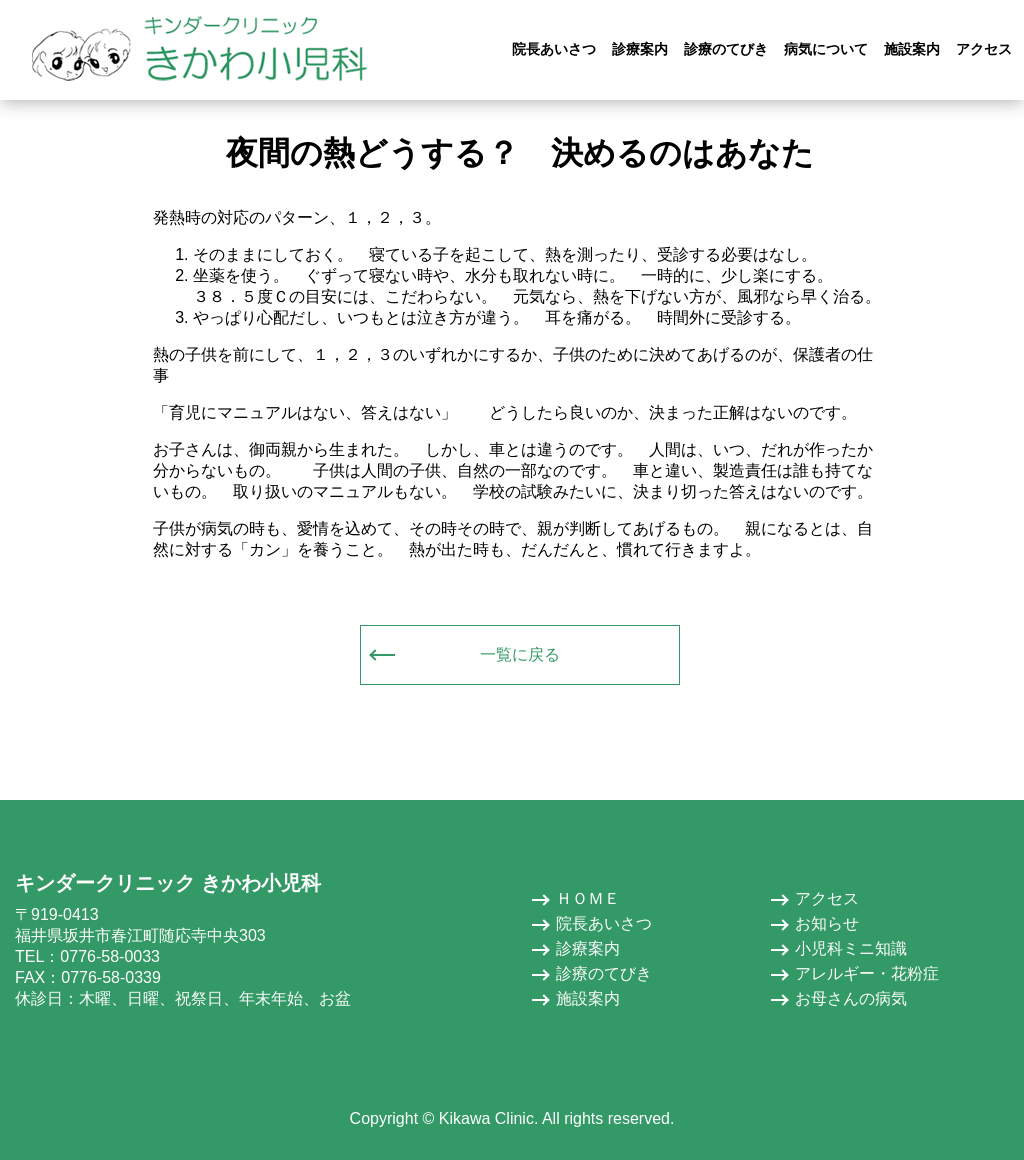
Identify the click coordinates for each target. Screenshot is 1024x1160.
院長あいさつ (604, 923)
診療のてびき (604, 973)
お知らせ (827, 923)
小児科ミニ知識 (851, 948)
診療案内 (588, 948)
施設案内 (588, 998)
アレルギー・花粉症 (867, 973)
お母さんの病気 (851, 998)
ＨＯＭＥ (588, 898)
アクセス (827, 898)
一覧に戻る (520, 654)
